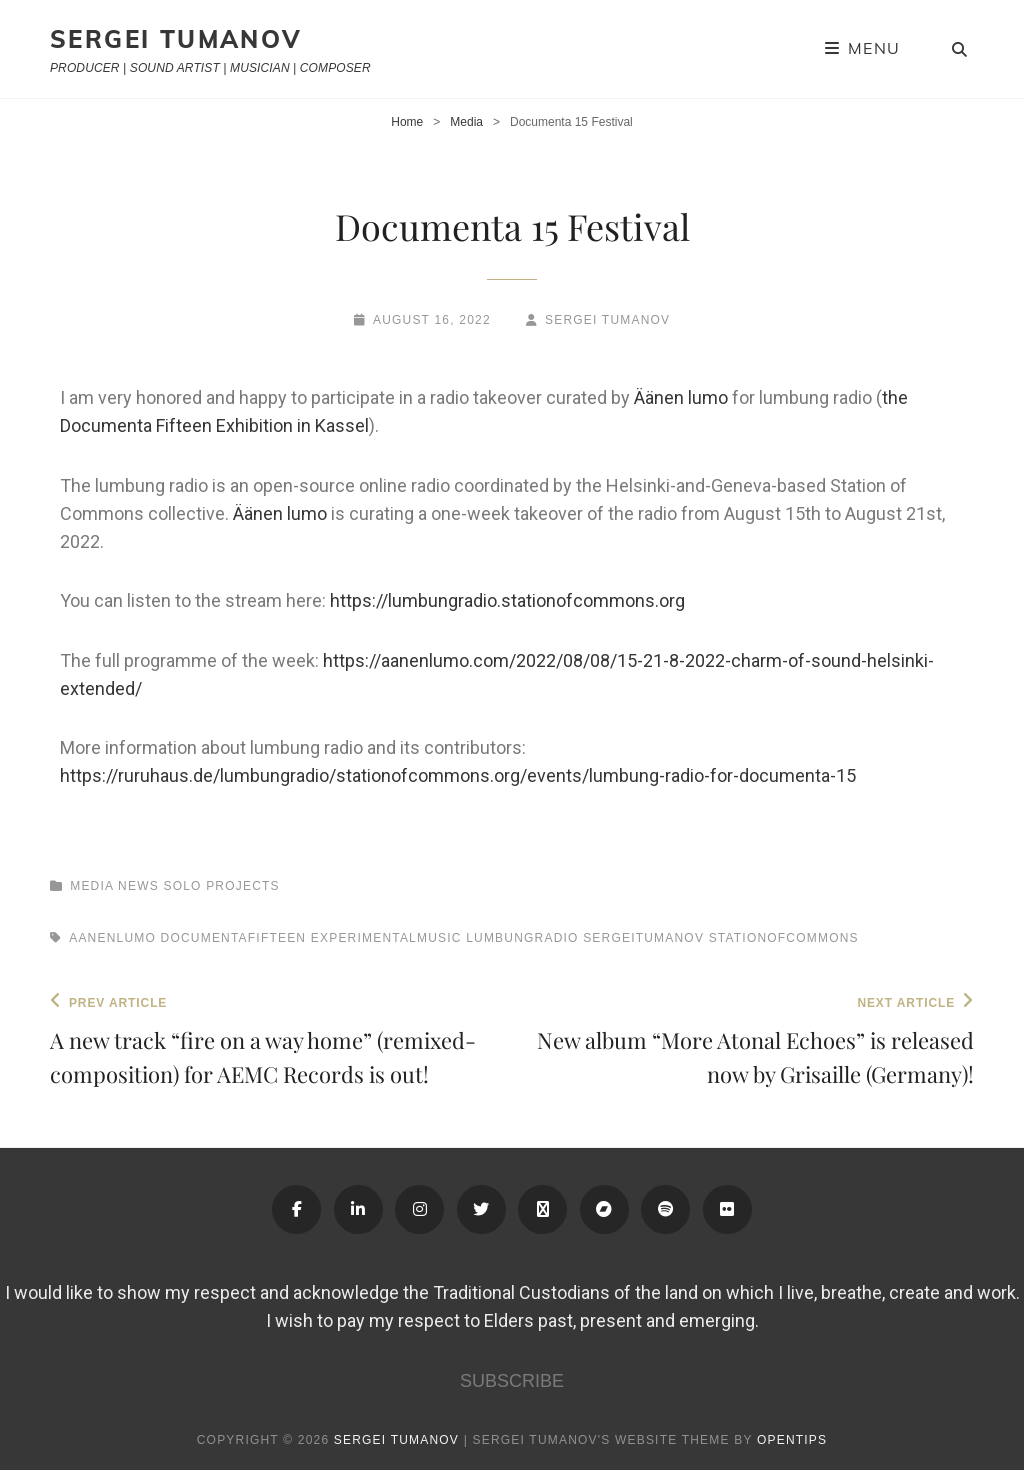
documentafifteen (234, 938)
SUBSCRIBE (512, 1381)
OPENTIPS (792, 1440)
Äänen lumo (681, 397)
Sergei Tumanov (176, 39)
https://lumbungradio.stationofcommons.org (507, 600)
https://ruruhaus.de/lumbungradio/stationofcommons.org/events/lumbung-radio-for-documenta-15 (458, 775)
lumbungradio (522, 938)
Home (407, 122)
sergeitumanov (643, 938)
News (138, 886)
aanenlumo (112, 938)
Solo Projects (221, 886)
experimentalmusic (386, 938)
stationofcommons (784, 938)
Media (466, 122)
